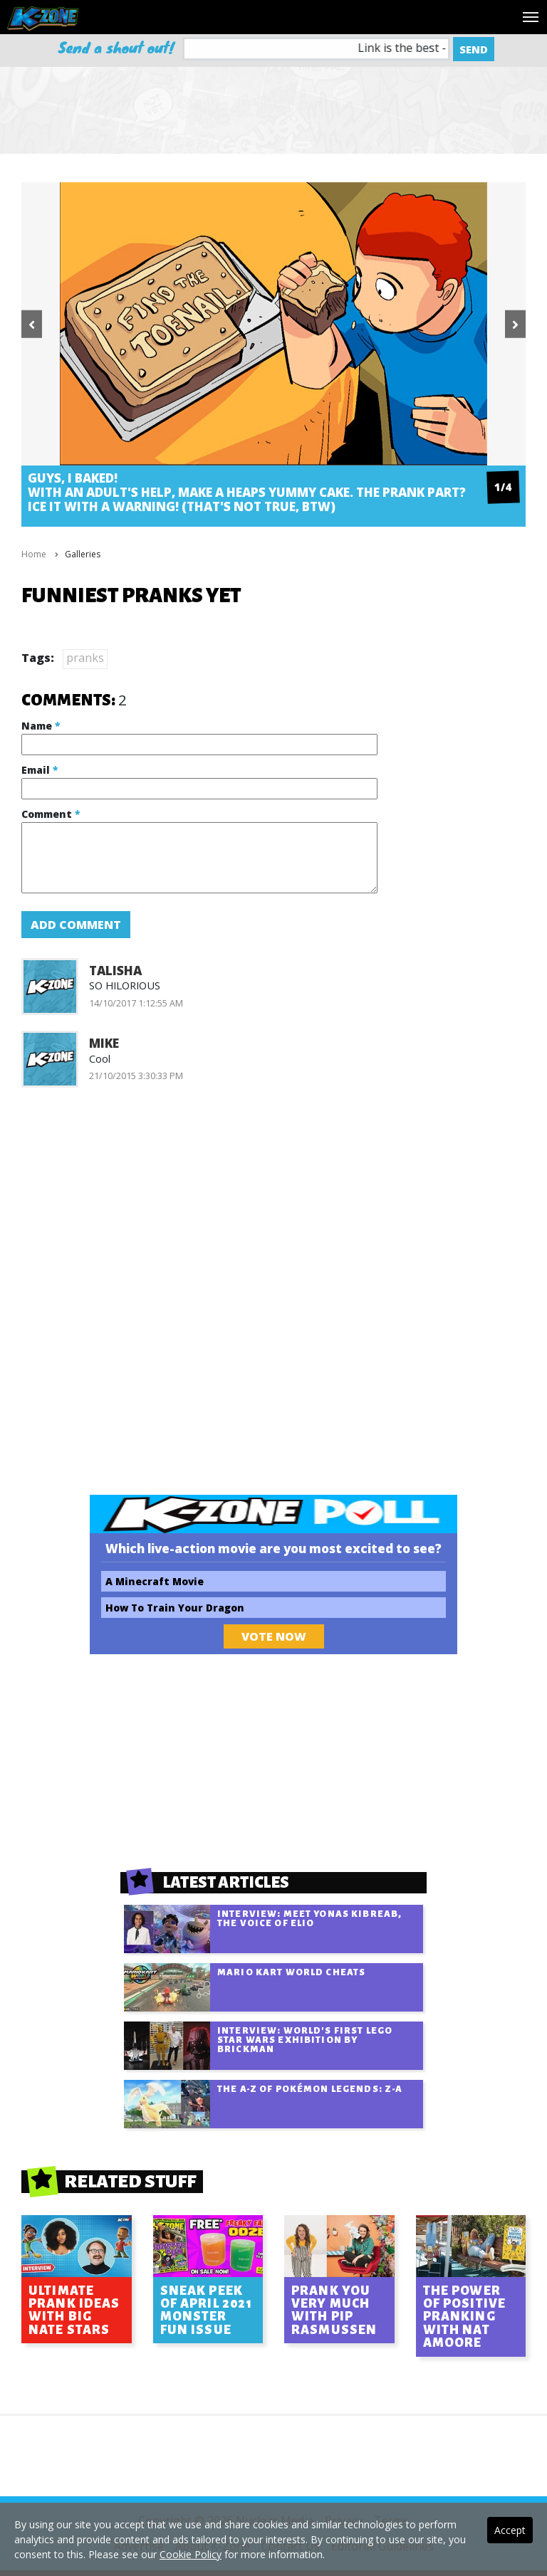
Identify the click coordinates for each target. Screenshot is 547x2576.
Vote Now (273, 1636)
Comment (50, 814)
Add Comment (76, 924)
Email (39, 770)
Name (40, 725)
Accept (510, 2530)
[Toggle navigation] (530, 17)
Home (33, 554)
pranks (85, 658)
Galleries (82, 554)
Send (473, 49)
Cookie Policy (191, 2554)
